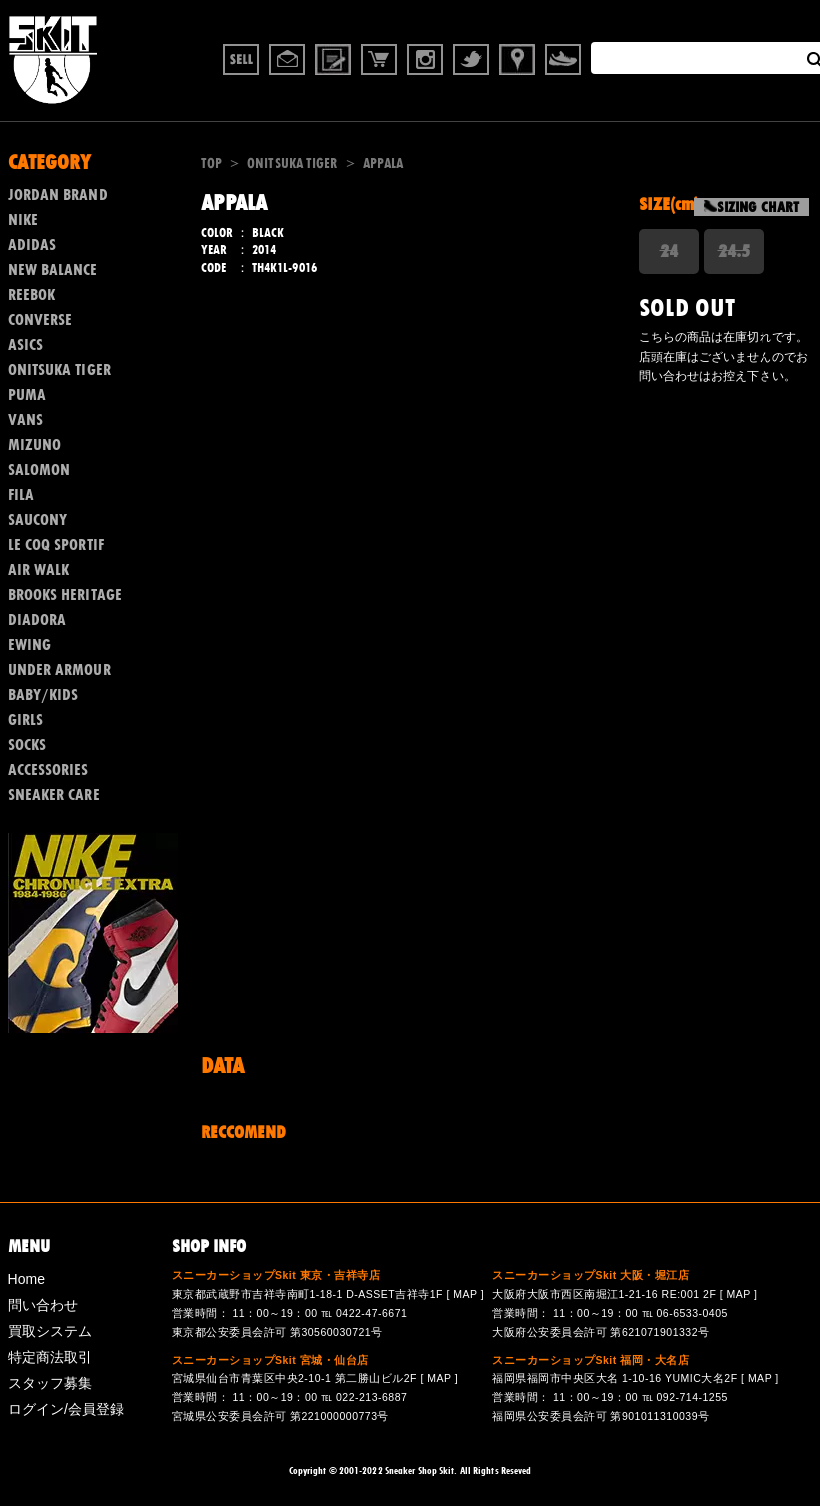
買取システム (50, 1331)
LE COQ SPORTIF (56, 545)
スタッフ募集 (50, 1383)
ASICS (26, 345)
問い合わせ (43, 1305)
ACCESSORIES (48, 770)
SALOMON (39, 470)
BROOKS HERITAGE (65, 595)
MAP (465, 1294)
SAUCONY (38, 520)
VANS (25, 420)
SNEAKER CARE (54, 795)
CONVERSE (40, 320)
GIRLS (26, 720)
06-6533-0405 (691, 1313)
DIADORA (37, 620)
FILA (21, 495)
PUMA (27, 395)
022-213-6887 (371, 1397)
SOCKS (27, 745)
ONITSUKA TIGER (292, 163)
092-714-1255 (691, 1397)
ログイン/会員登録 (66, 1409)
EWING (30, 645)
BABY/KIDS (43, 695)
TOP (211, 163)
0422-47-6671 (371, 1313)
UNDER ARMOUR (59, 670)
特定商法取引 (50, 1357)
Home (27, 1279)
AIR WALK (39, 570)
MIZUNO (35, 445)
